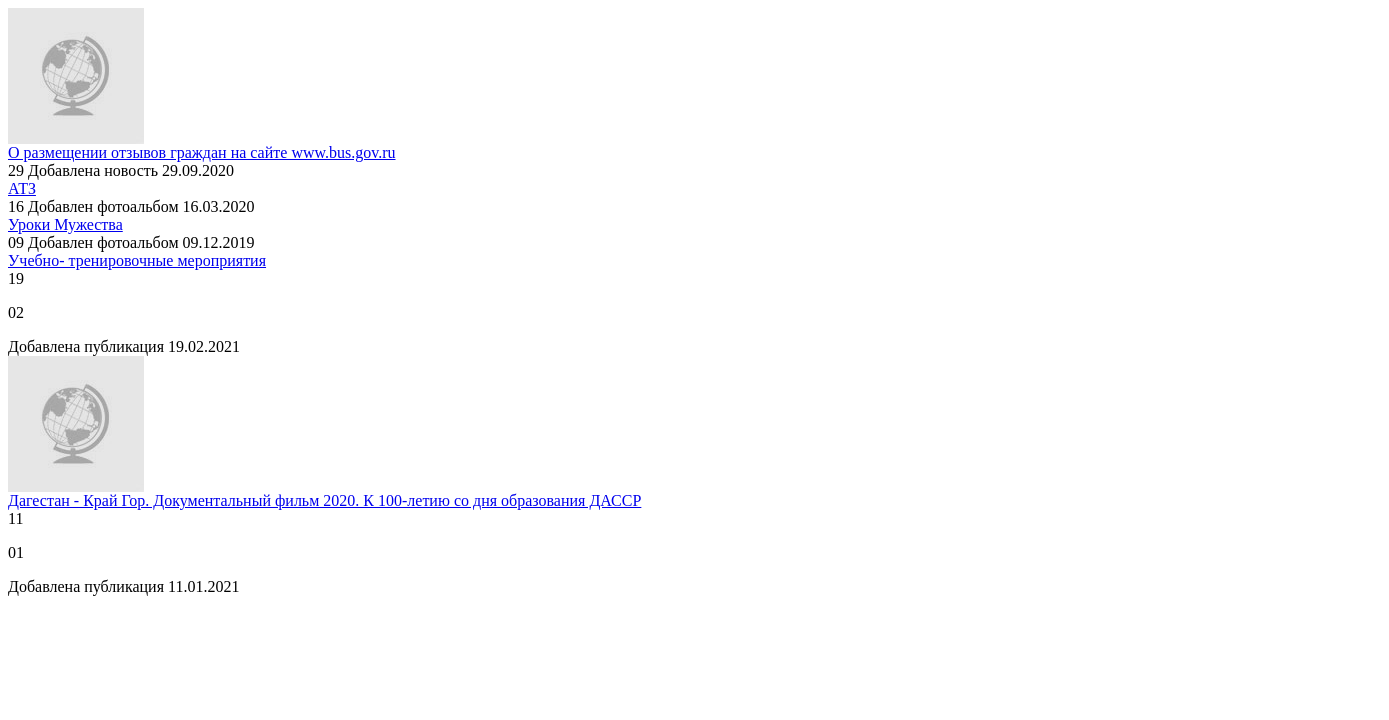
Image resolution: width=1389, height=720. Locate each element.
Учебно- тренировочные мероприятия (137, 260)
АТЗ (22, 188)
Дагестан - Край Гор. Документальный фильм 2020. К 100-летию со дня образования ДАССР (324, 500)
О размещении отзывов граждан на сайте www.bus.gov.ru (202, 152)
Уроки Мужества (65, 224)
